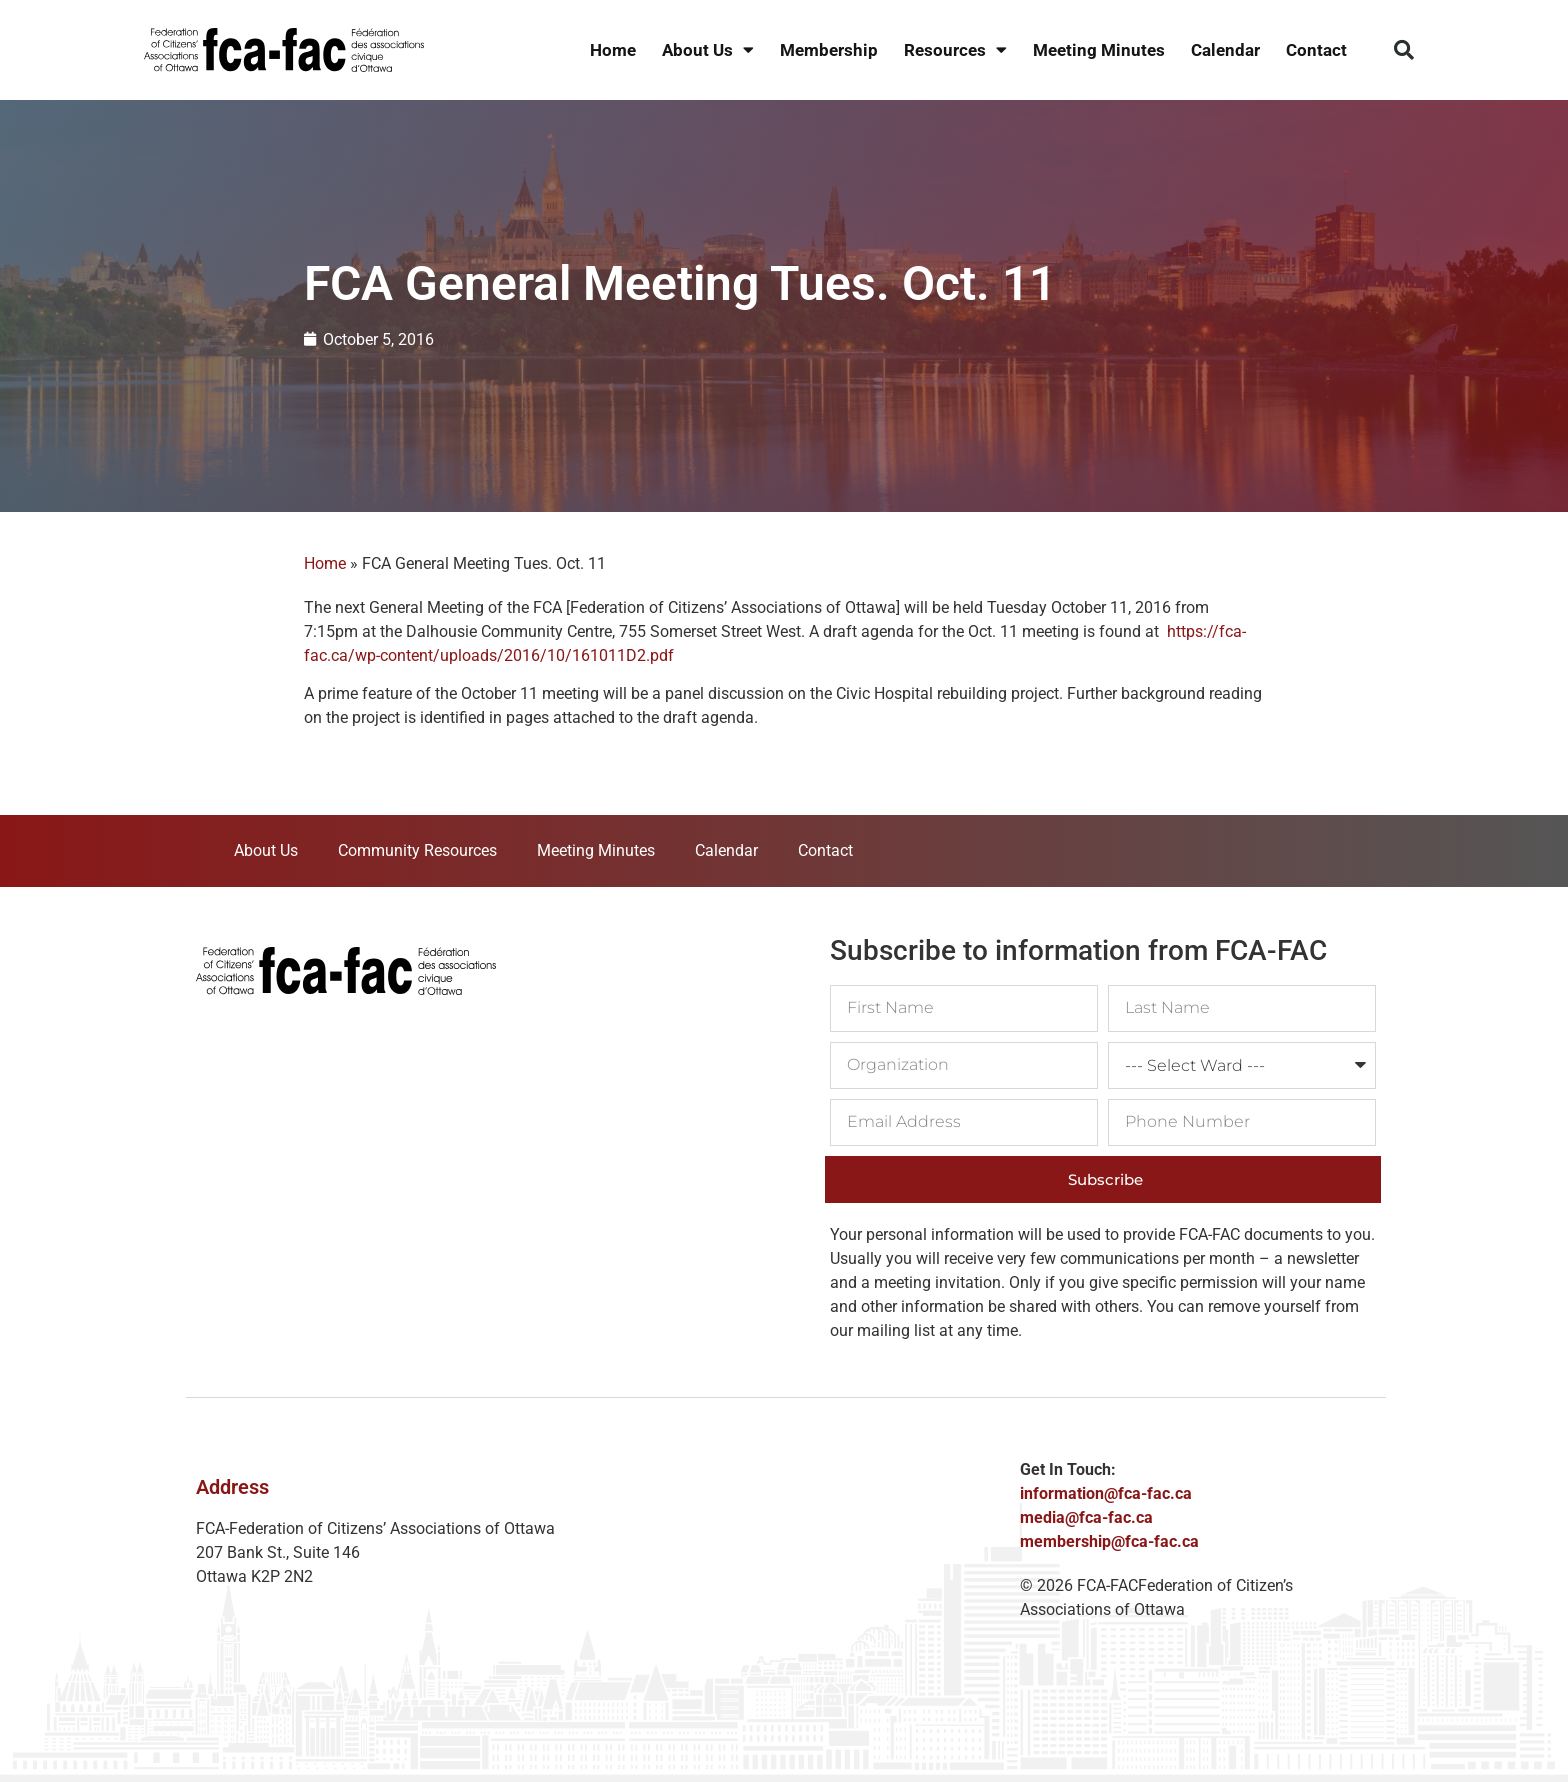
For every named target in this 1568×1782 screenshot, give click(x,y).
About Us (708, 50)
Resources (955, 50)
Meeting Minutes (1099, 50)
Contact (1316, 50)
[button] (1404, 50)
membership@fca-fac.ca (1109, 1541)
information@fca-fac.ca (1106, 1493)
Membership (829, 50)
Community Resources (417, 850)
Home (613, 50)
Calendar (1225, 50)
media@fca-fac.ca (1086, 1517)
